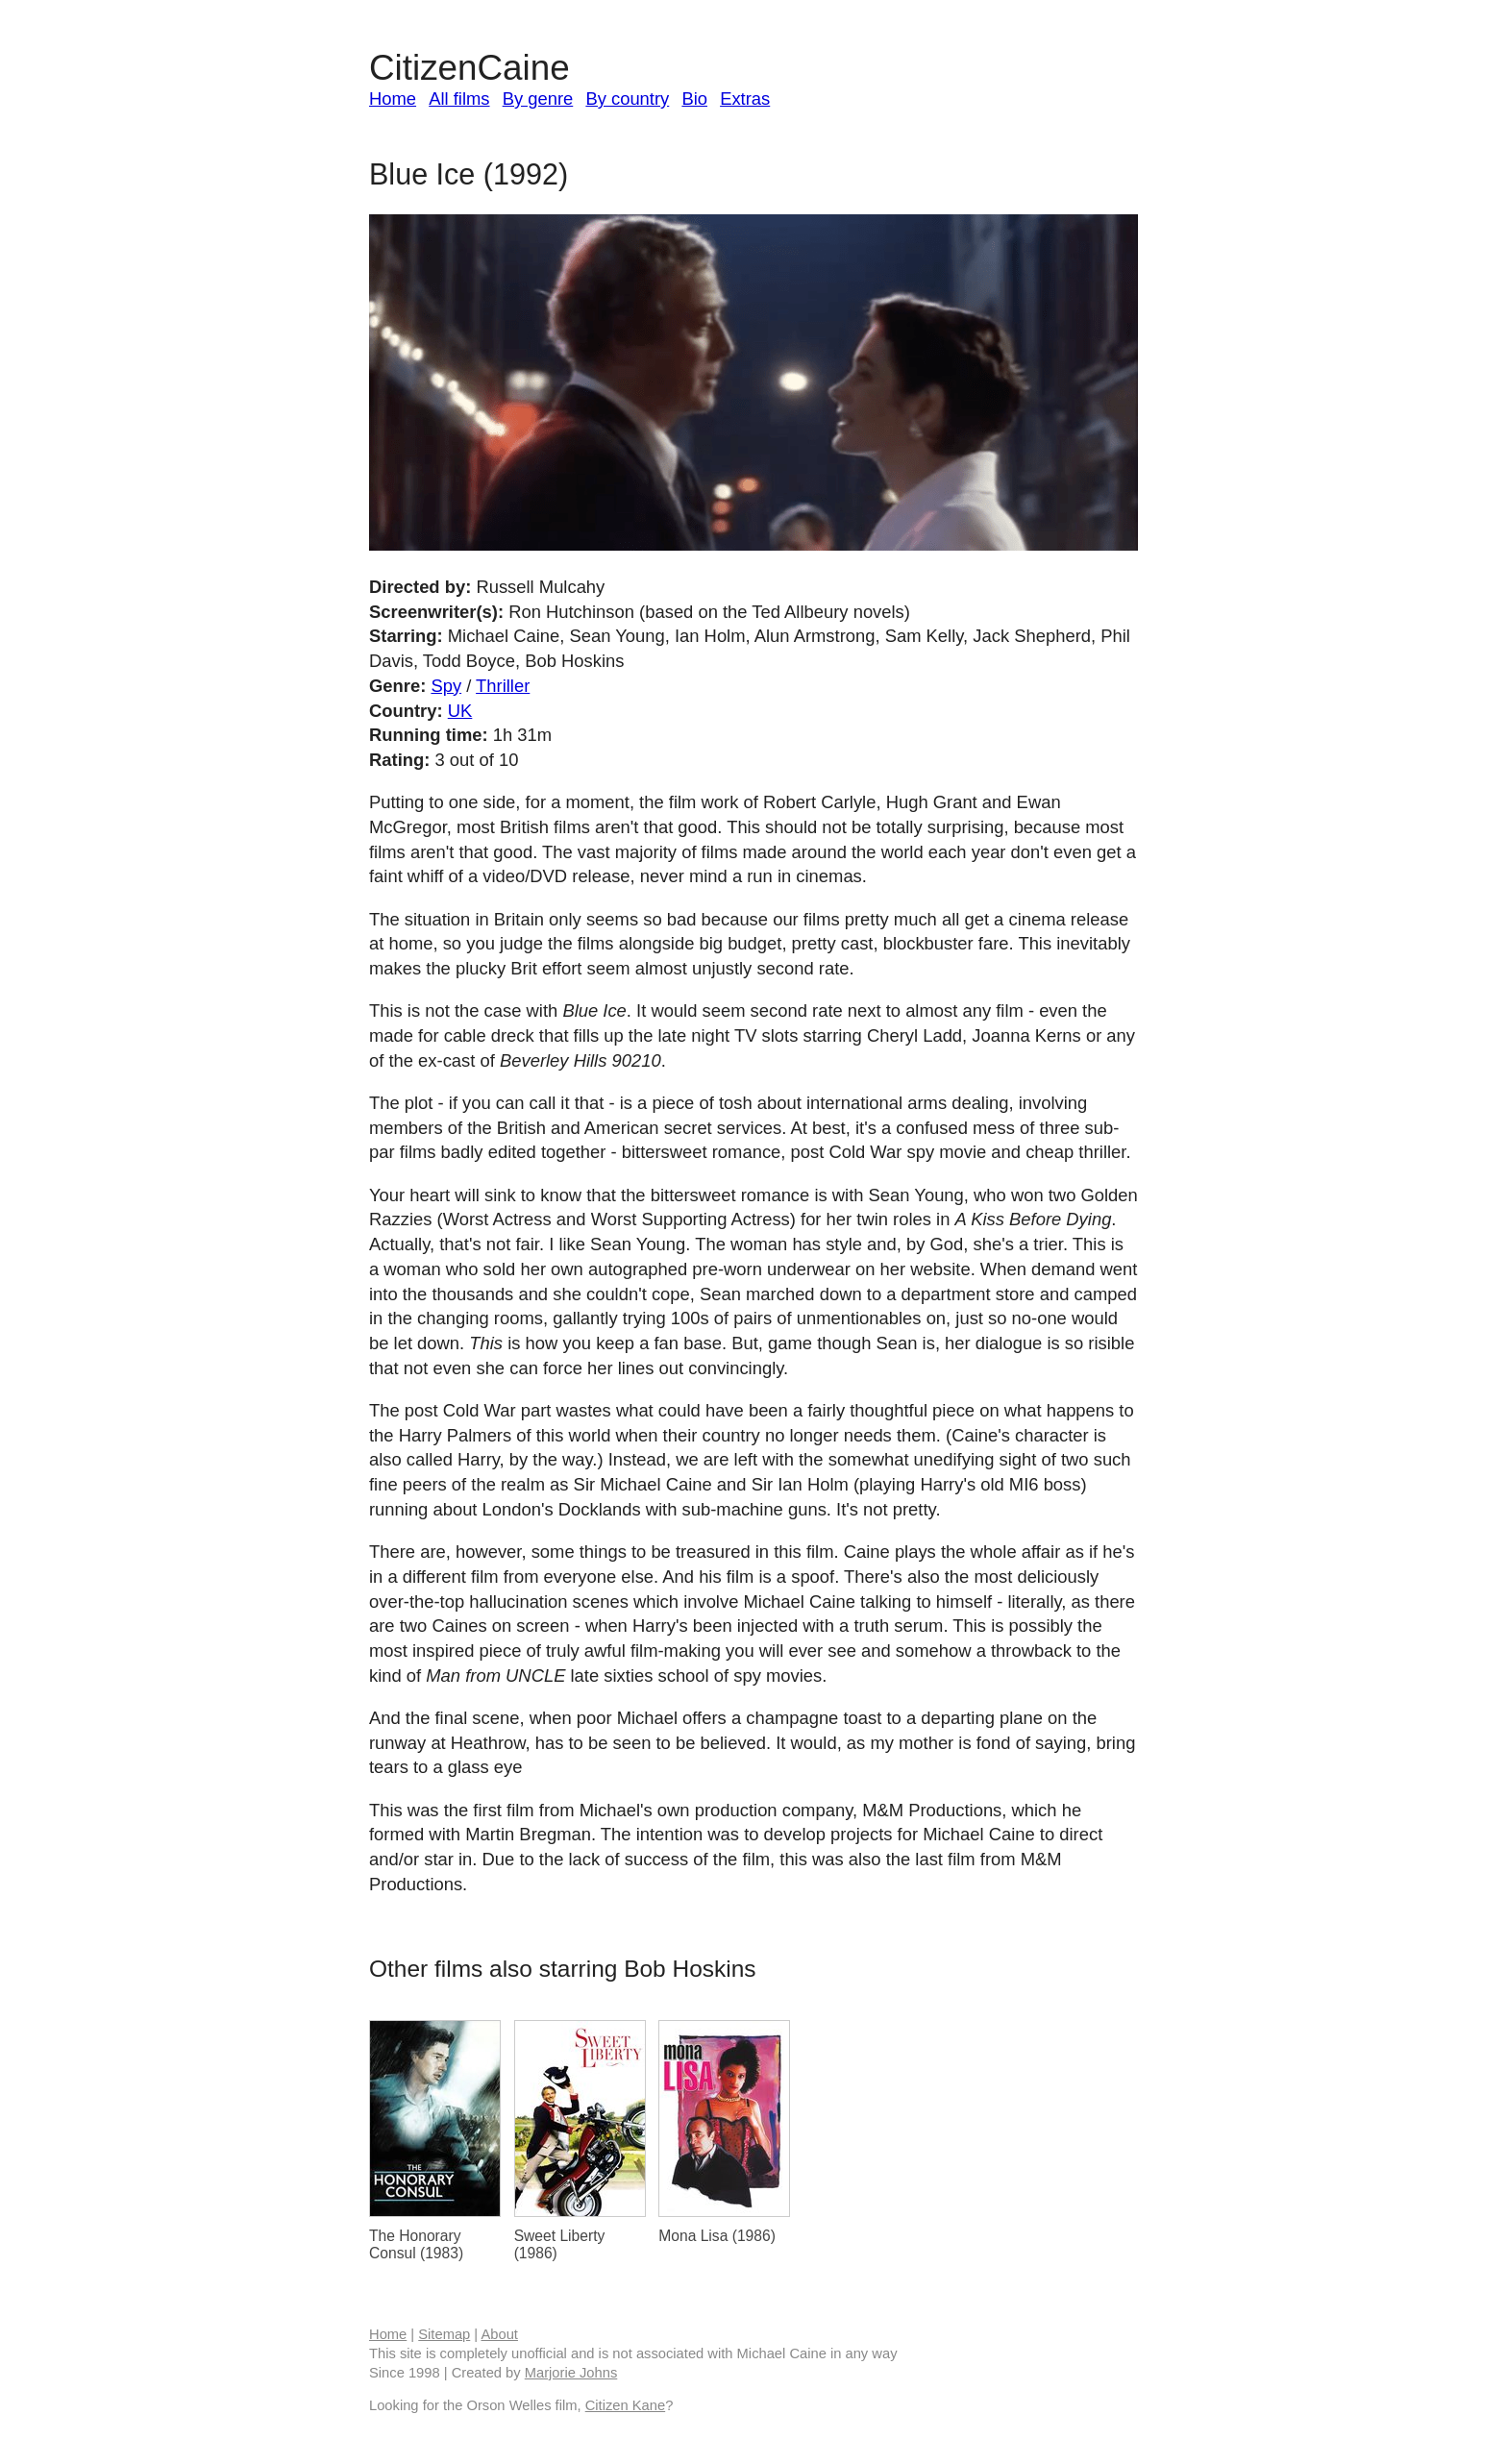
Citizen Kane (625, 2405)
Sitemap (444, 2334)
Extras (745, 98)
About (499, 2334)
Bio (694, 98)
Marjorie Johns (571, 2372)
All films (459, 98)
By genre (538, 98)
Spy (446, 686)
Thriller (503, 686)
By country (627, 98)
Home (392, 98)
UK (460, 711)
